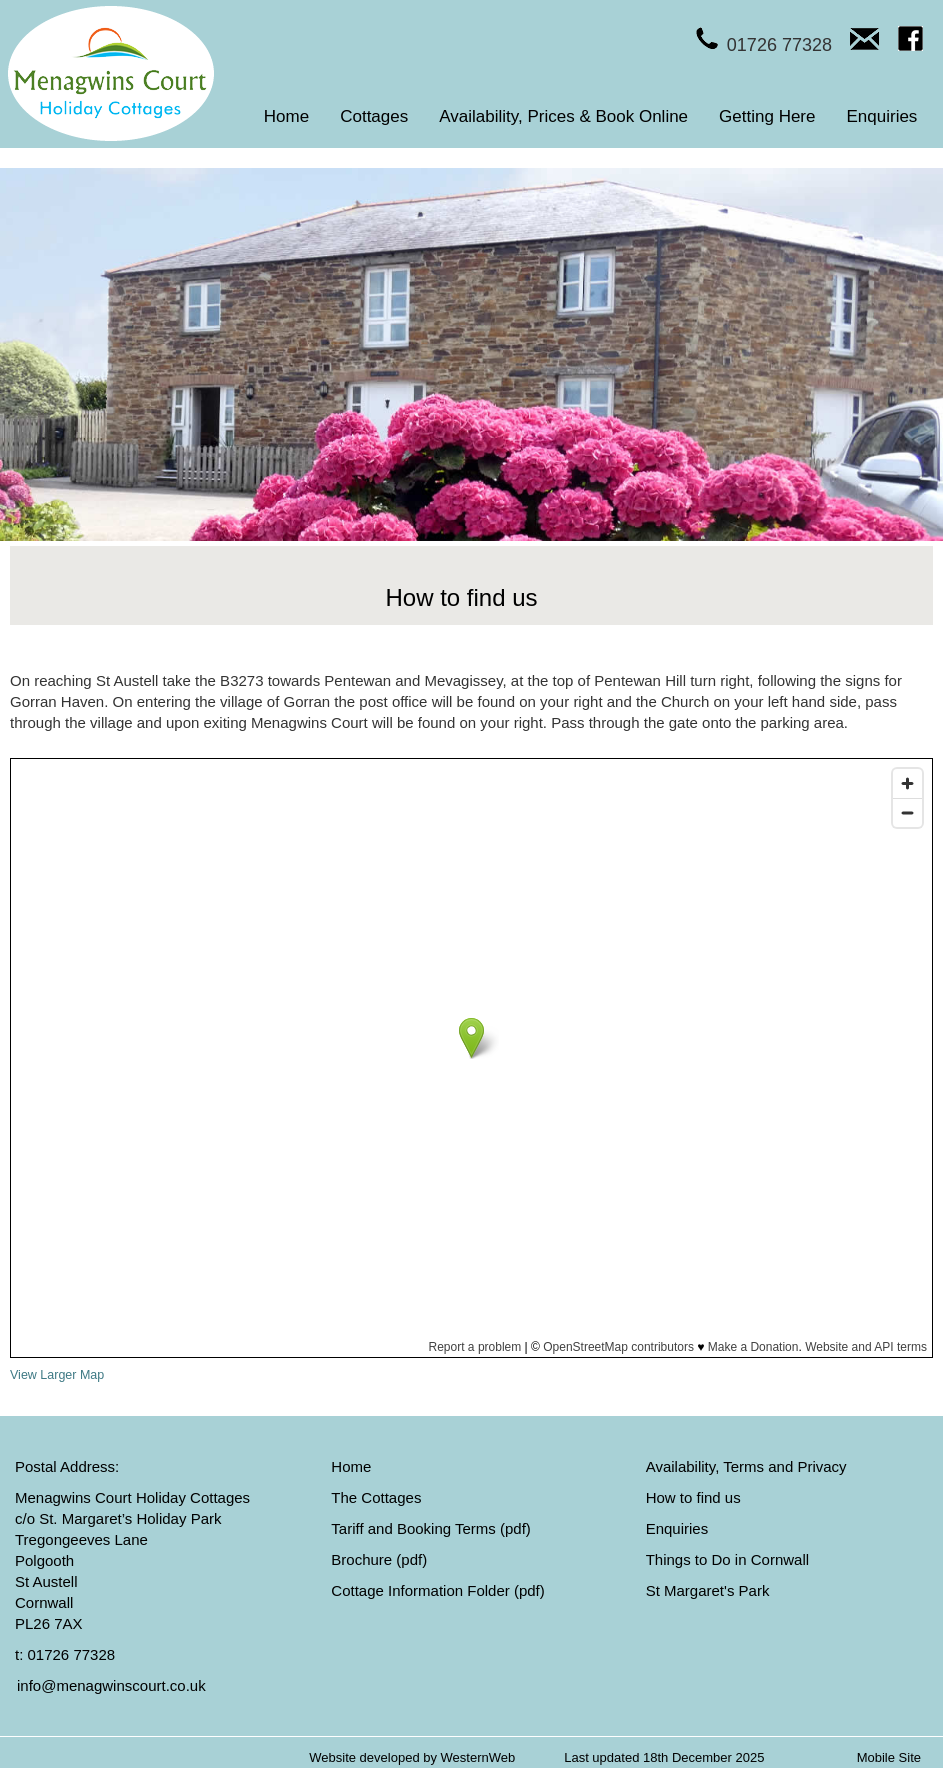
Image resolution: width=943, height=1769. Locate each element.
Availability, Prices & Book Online (563, 116)
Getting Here (767, 116)
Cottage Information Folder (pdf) (437, 1590)
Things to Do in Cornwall (727, 1559)
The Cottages (376, 1497)
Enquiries (882, 116)
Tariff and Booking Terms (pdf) (431, 1528)
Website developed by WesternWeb (412, 1757)
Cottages (374, 116)
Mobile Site (889, 1757)
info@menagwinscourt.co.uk (111, 1685)
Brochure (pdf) (379, 1559)
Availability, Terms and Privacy (746, 1466)
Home (286, 116)
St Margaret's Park (708, 1590)
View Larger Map (57, 1375)
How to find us (693, 1497)
